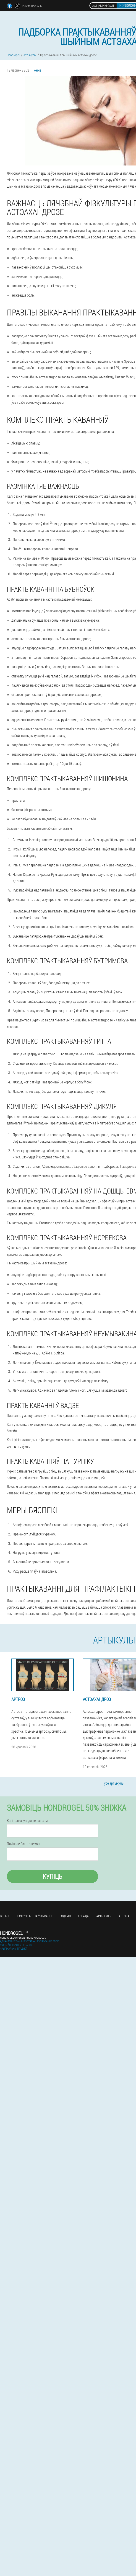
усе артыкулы (114, 1783)
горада (83, 1916)
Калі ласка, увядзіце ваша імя (28, 1820)
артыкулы (103, 1916)
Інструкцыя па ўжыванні (34, 1916)
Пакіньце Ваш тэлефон (23, 1844)
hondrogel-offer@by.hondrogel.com (23, 1937)
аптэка (124, 1916)
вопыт (4, 1916)
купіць (52, 1876)
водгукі (65, 1916)
